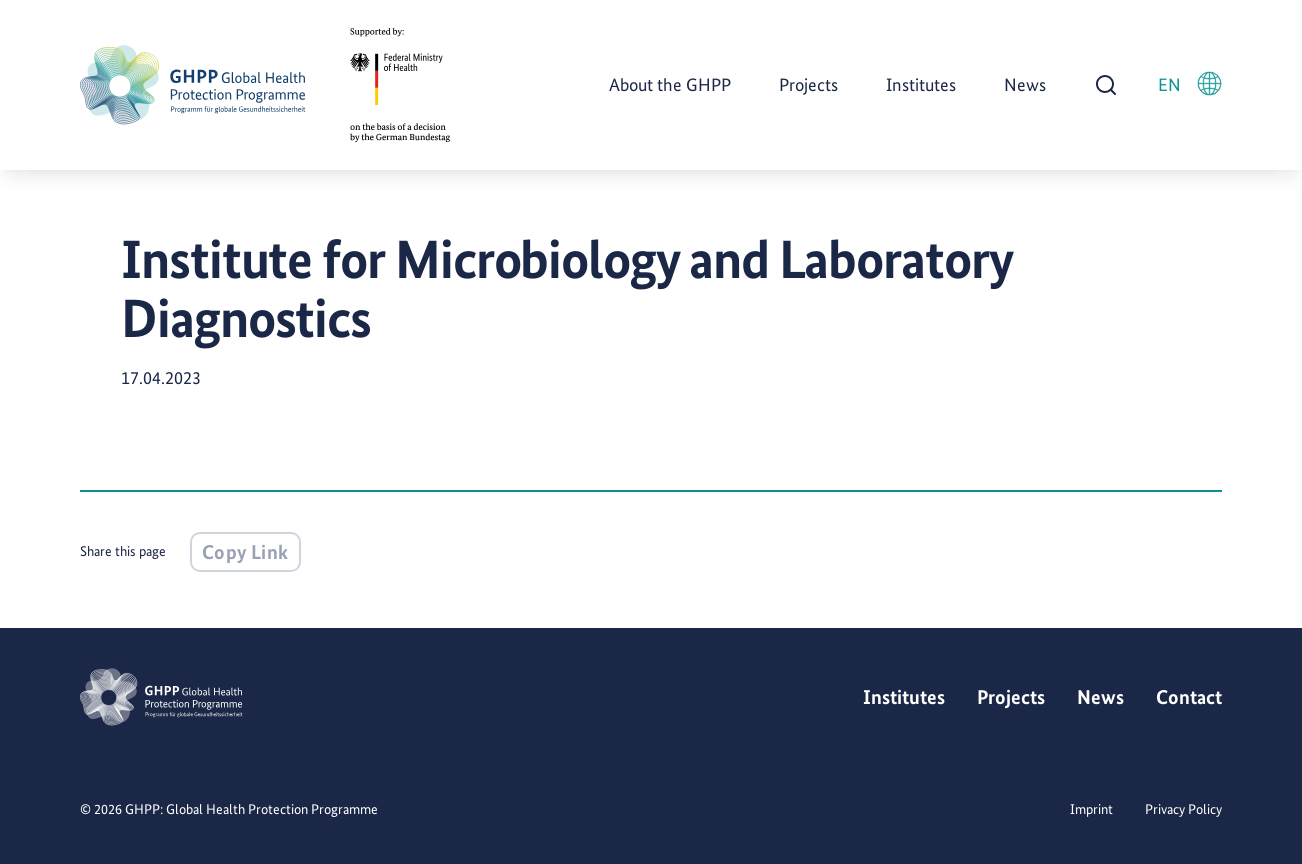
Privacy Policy (1183, 809)
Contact (1189, 697)
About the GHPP (670, 84)
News (1025, 84)
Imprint (1091, 809)
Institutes (921, 84)
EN (1190, 83)
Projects (808, 84)
